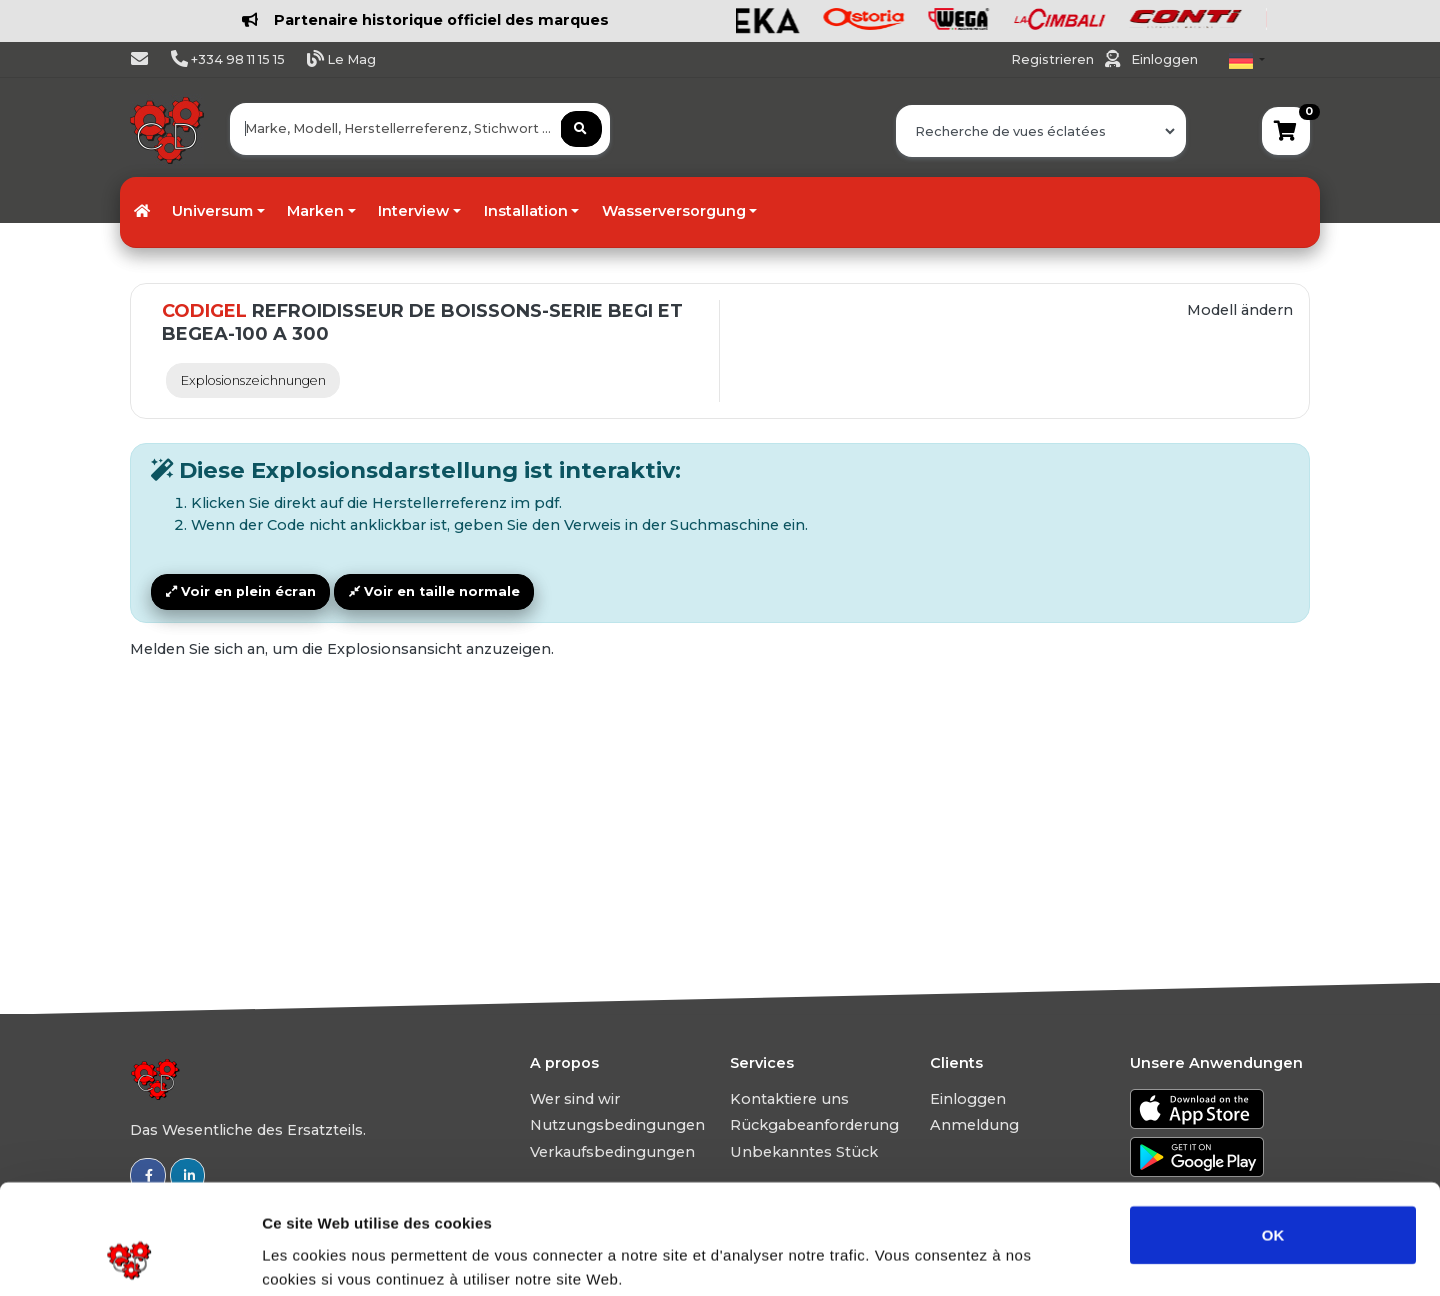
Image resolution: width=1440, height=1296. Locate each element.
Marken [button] (315, 211)
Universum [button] (212, 211)
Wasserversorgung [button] (674, 211)
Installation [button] (526, 211)
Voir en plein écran (241, 591)
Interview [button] (413, 211)
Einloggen (1164, 59)
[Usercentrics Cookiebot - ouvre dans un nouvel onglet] (129, 1257)
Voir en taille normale (434, 591)
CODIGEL (204, 311)
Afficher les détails (1101, 1256)
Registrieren (1054, 59)
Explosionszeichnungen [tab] (253, 380)
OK (1273, 1131)
